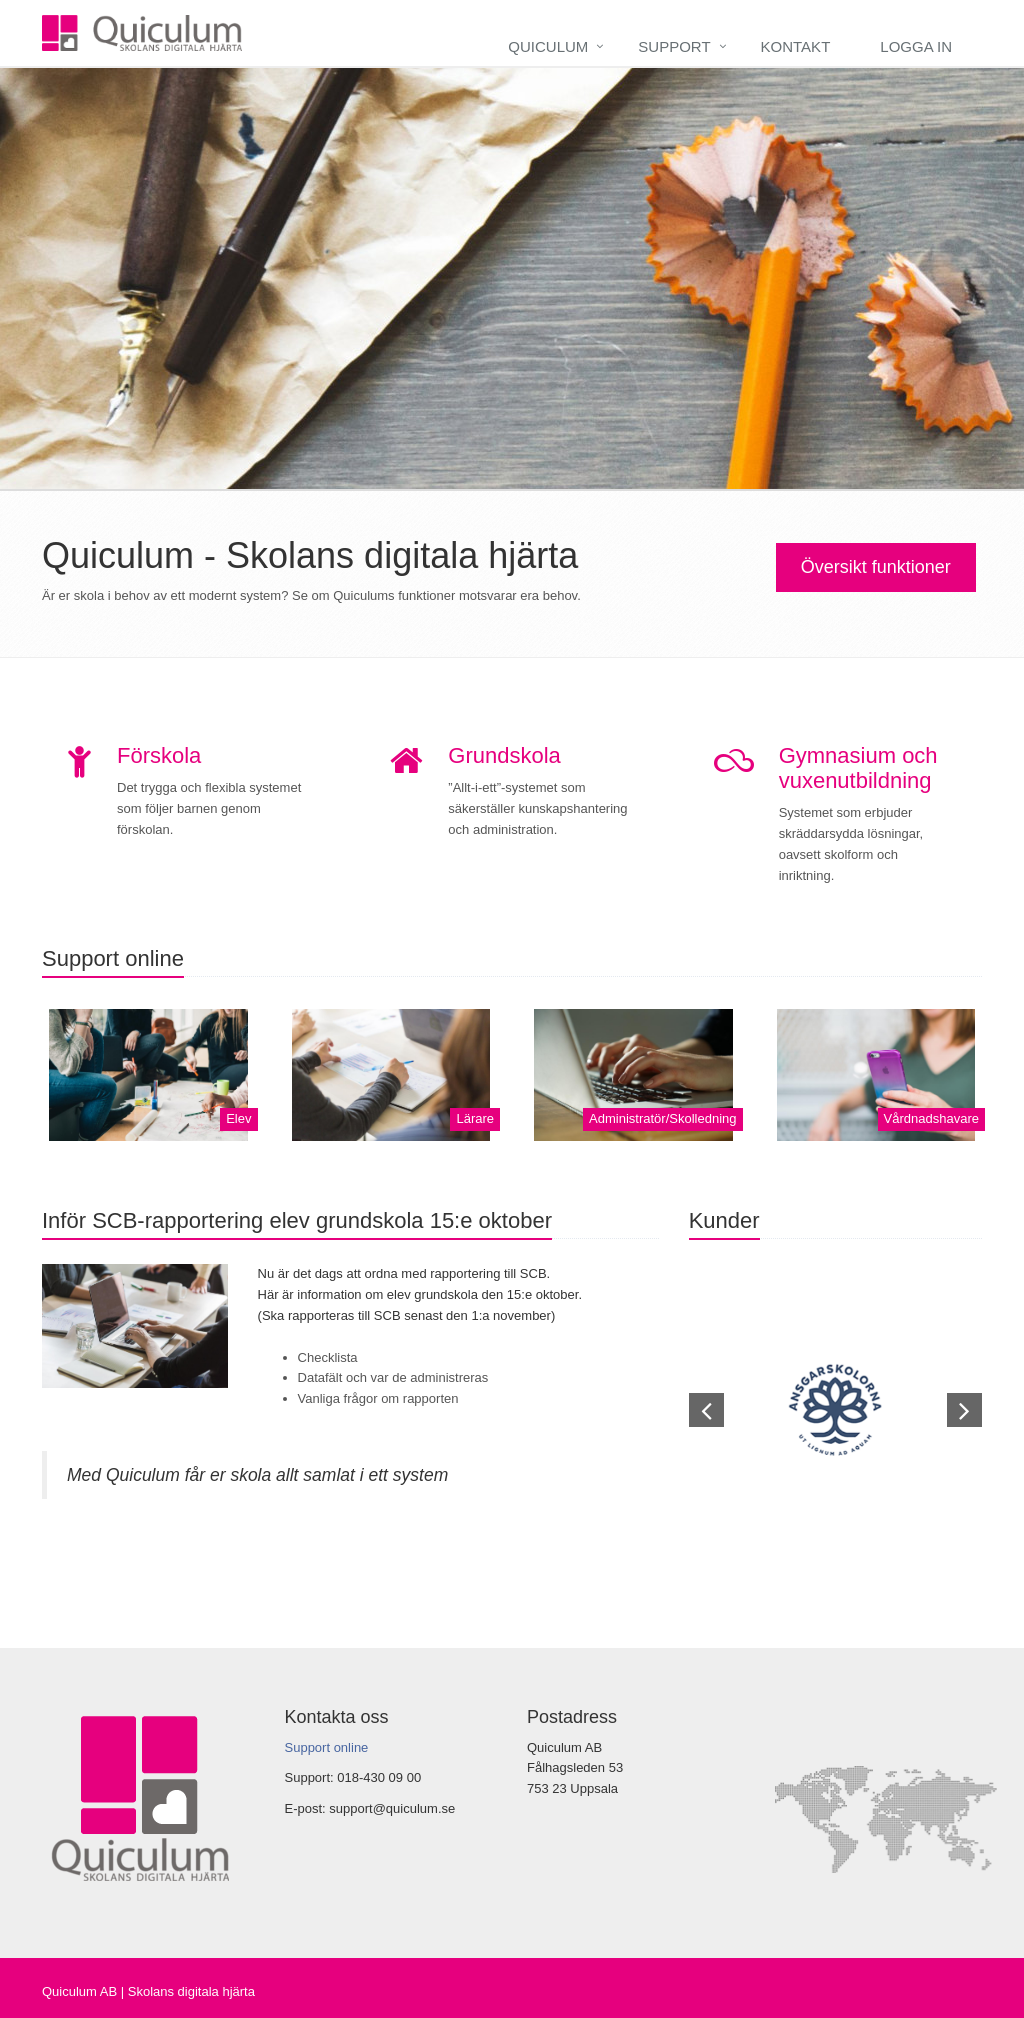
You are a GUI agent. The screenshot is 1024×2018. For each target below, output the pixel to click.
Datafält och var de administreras (393, 1377)
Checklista (328, 1357)
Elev (238, 1118)
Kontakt (796, 46)
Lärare (475, 1118)
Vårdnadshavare (931, 1118)
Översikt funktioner (876, 567)
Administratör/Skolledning (662, 1118)
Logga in (916, 46)
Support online (327, 1747)
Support (674, 46)
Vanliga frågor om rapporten (378, 1398)
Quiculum (548, 46)
